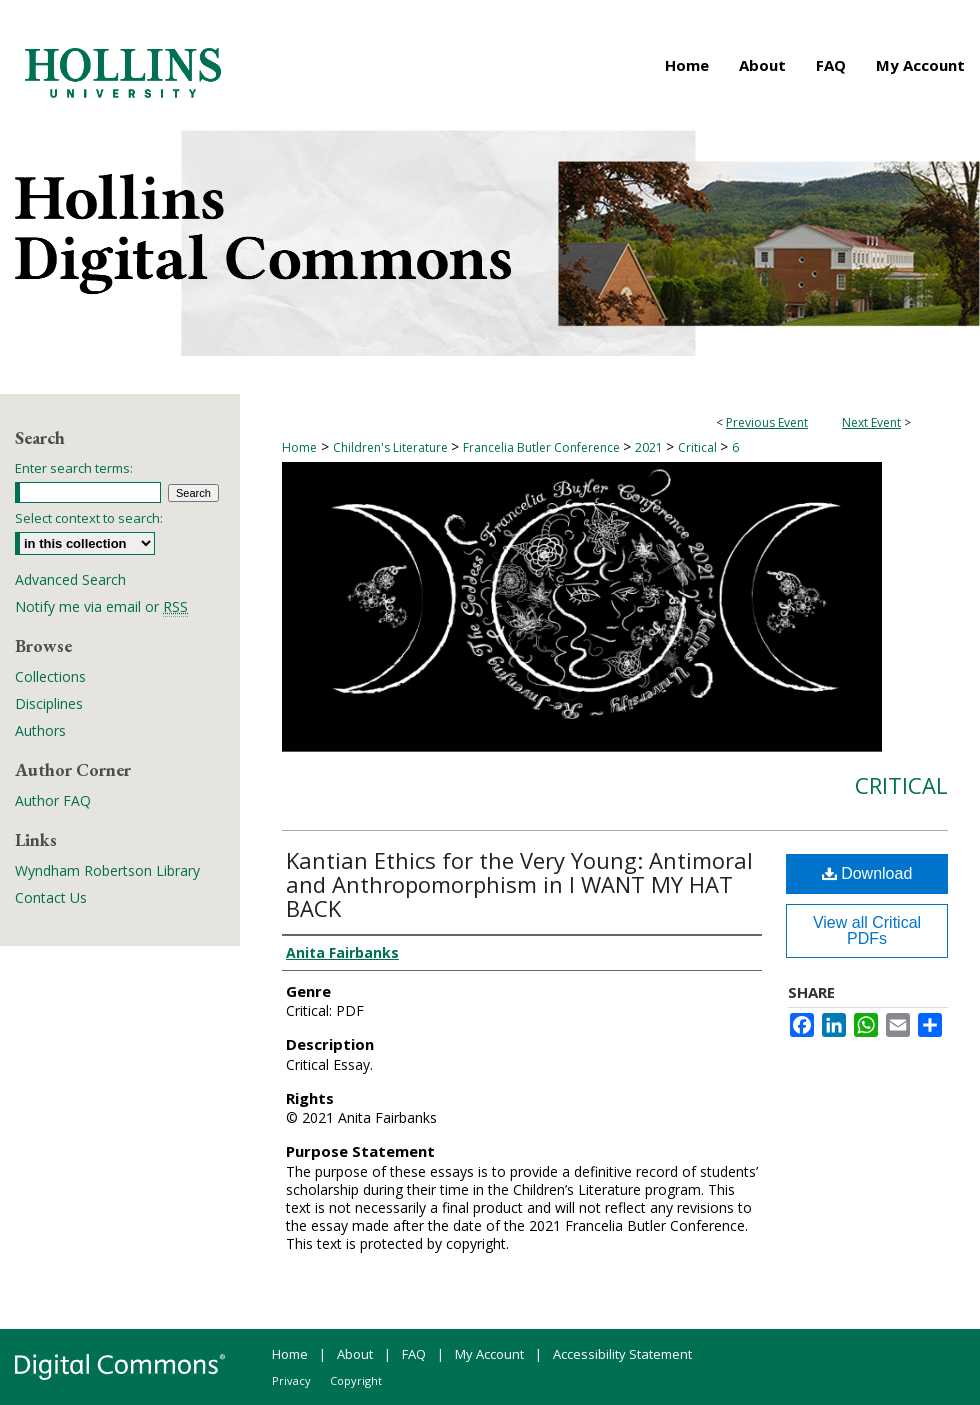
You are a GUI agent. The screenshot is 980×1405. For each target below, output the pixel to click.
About (355, 1354)
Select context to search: (89, 518)
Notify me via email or (101, 606)
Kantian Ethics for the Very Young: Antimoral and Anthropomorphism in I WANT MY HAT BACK (519, 884)
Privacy (291, 1380)
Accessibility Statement (622, 1354)
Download (867, 873)
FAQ (414, 1354)
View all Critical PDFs (867, 930)
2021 (650, 447)
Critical (699, 447)
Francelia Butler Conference (543, 447)
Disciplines (49, 703)
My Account (489, 1354)
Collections (50, 676)
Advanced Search (70, 579)
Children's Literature (392, 447)
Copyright (356, 1380)
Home (299, 447)
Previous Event (767, 422)
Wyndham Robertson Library (107, 870)
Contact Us (51, 897)
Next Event (871, 422)
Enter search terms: (74, 468)
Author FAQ (53, 800)
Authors (40, 730)
